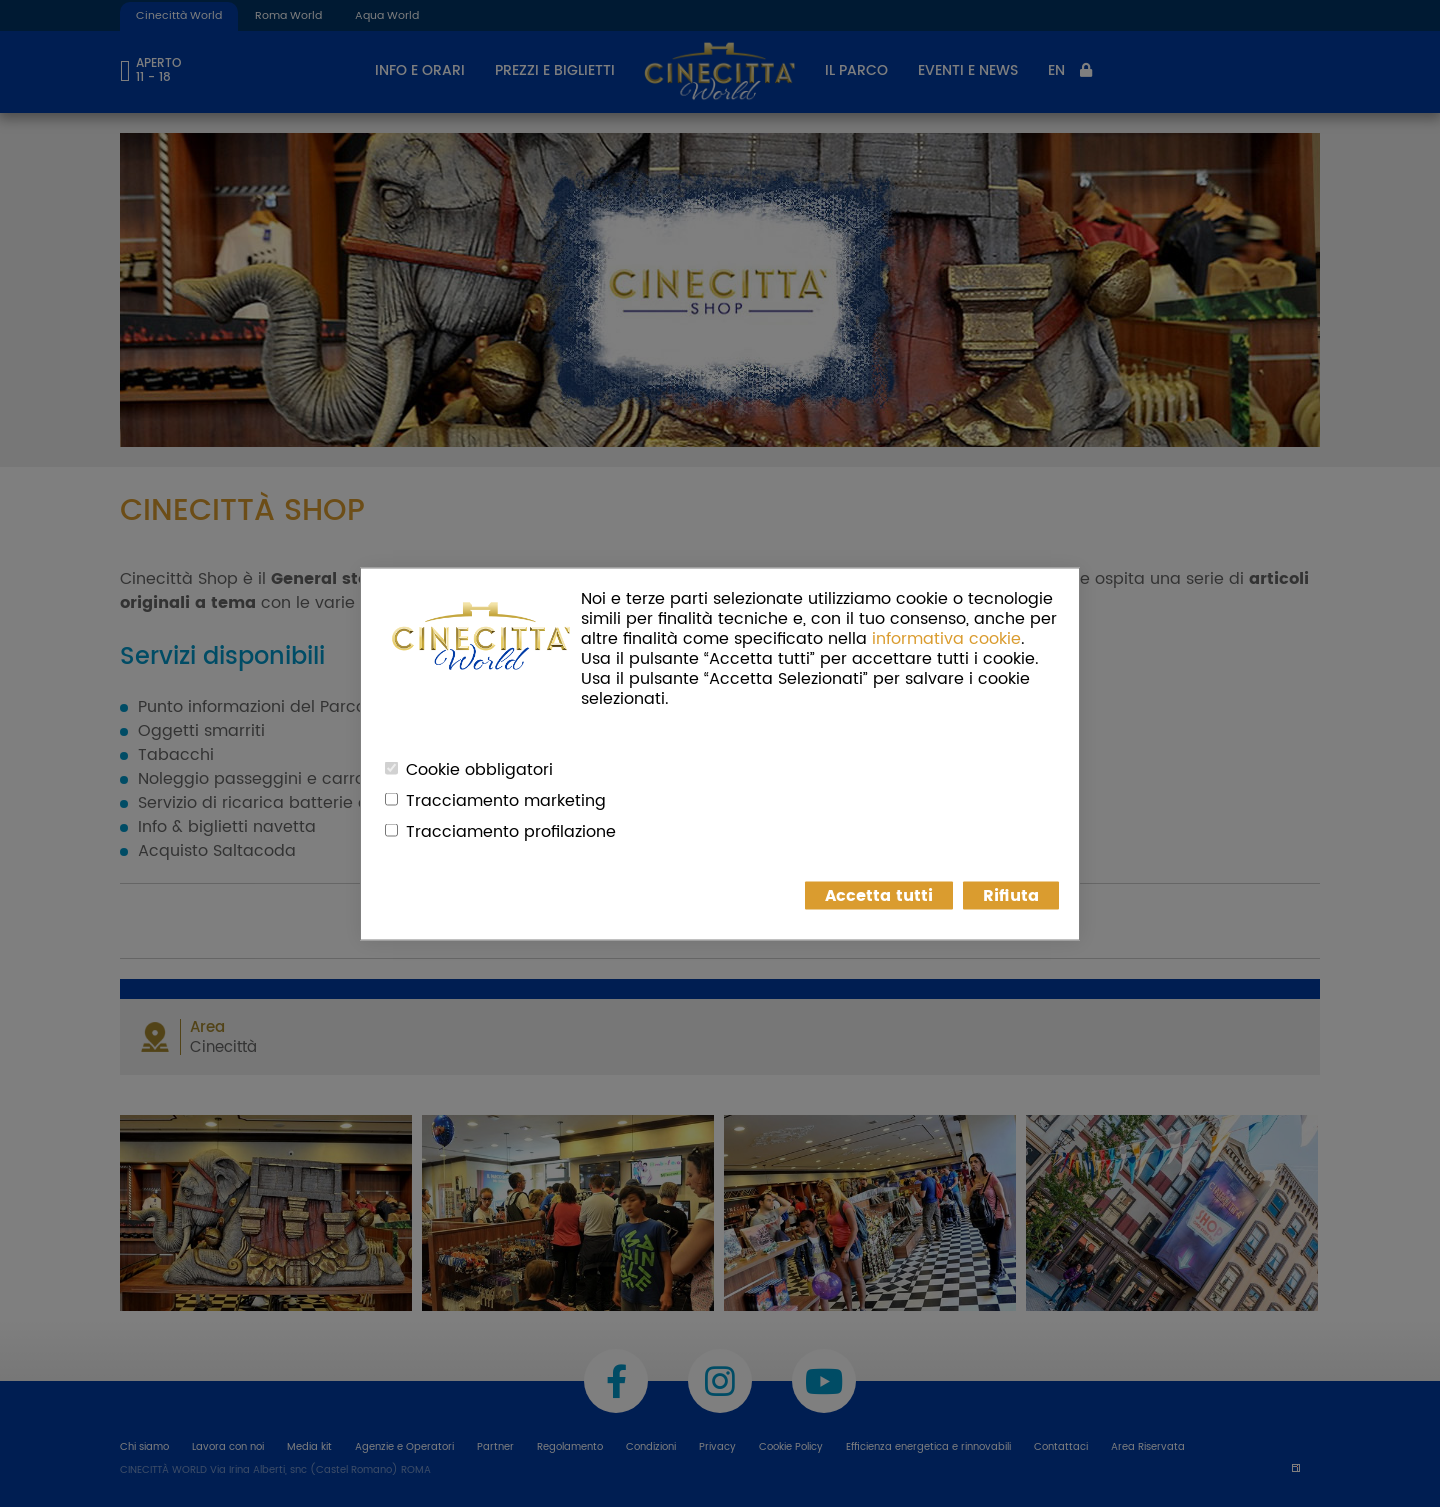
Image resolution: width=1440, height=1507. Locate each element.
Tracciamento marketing (506, 800)
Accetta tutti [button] (879, 895)
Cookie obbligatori (479, 769)
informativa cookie (946, 638)
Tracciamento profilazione (511, 831)
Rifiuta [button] (1011, 895)
